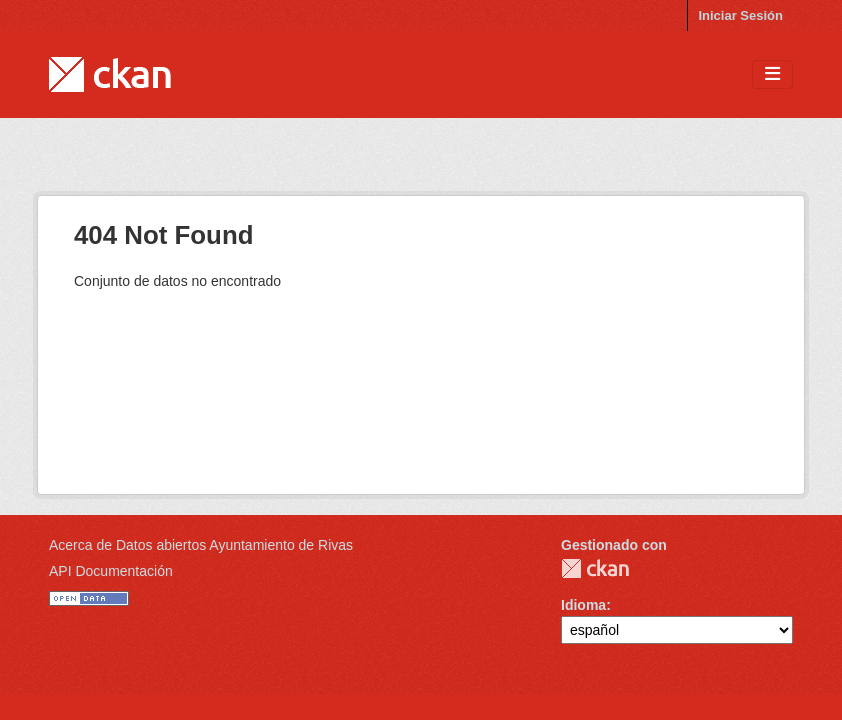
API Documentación (111, 571)
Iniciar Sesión (740, 15)
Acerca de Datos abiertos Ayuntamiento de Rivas (201, 545)
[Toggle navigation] (772, 74)
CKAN (595, 568)
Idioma (583, 605)
